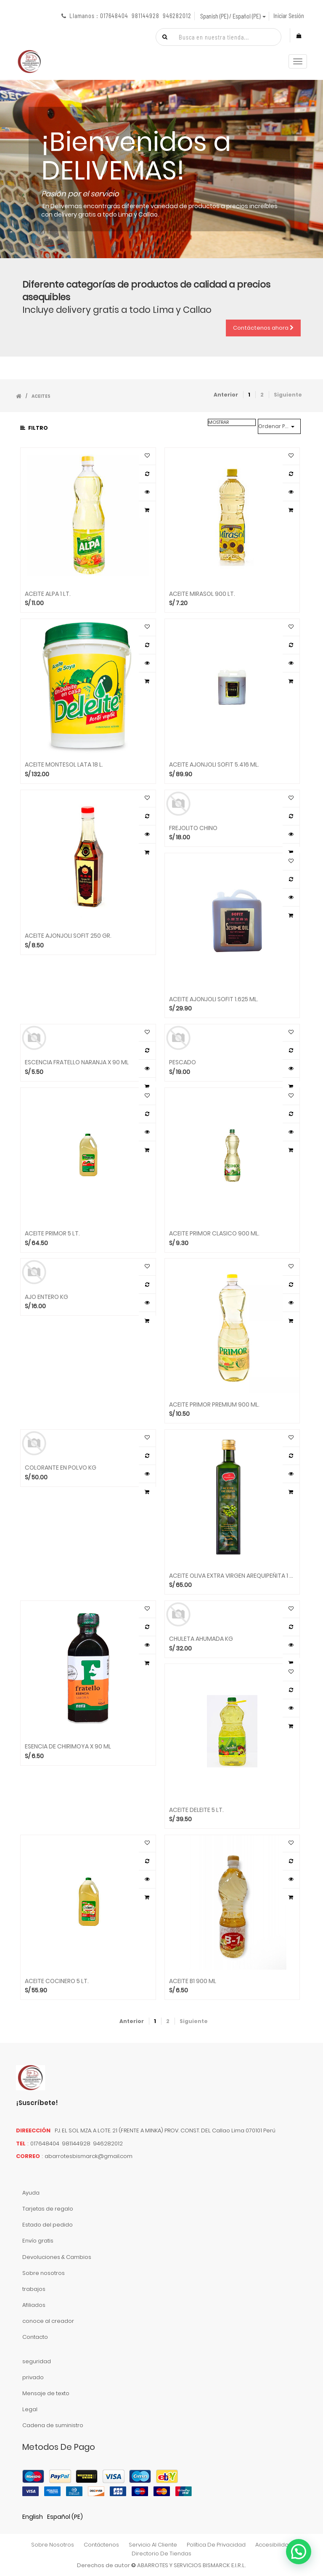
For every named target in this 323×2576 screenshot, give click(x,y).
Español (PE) (65, 2517)
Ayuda (31, 2193)
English (32, 2517)
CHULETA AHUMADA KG (201, 1639)
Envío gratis (37, 2241)
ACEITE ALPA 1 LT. (48, 594)
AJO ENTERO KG (46, 1297)
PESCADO (182, 1062)
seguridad (36, 2361)
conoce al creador (48, 2321)
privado (33, 2377)
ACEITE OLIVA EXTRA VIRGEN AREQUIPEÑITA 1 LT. (232, 1576)
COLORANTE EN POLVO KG (60, 1468)
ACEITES (41, 396)
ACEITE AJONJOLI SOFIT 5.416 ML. (214, 765)
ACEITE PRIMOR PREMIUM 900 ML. (214, 1405)
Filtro (34, 427)
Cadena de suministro (52, 2425)
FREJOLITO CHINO (193, 828)
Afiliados (33, 2305)
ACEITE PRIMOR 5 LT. (52, 1233)
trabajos (33, 2289)
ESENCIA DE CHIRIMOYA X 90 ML (68, 1746)
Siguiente (288, 394)
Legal (29, 2409)
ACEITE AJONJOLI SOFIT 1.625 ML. (213, 999)
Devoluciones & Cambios (56, 2257)
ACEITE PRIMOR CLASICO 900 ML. (214, 1233)
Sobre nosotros (43, 2273)
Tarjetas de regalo (47, 2209)
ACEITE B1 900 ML (192, 1981)
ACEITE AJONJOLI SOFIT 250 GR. (68, 936)
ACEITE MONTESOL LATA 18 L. (64, 765)
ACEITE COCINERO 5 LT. (57, 1981)
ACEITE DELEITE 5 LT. (196, 1810)
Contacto (35, 2337)
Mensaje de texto (45, 2393)
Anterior (226, 394)
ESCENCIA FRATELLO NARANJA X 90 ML (77, 1062)
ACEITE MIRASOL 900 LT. (202, 594)
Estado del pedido (47, 2225)
